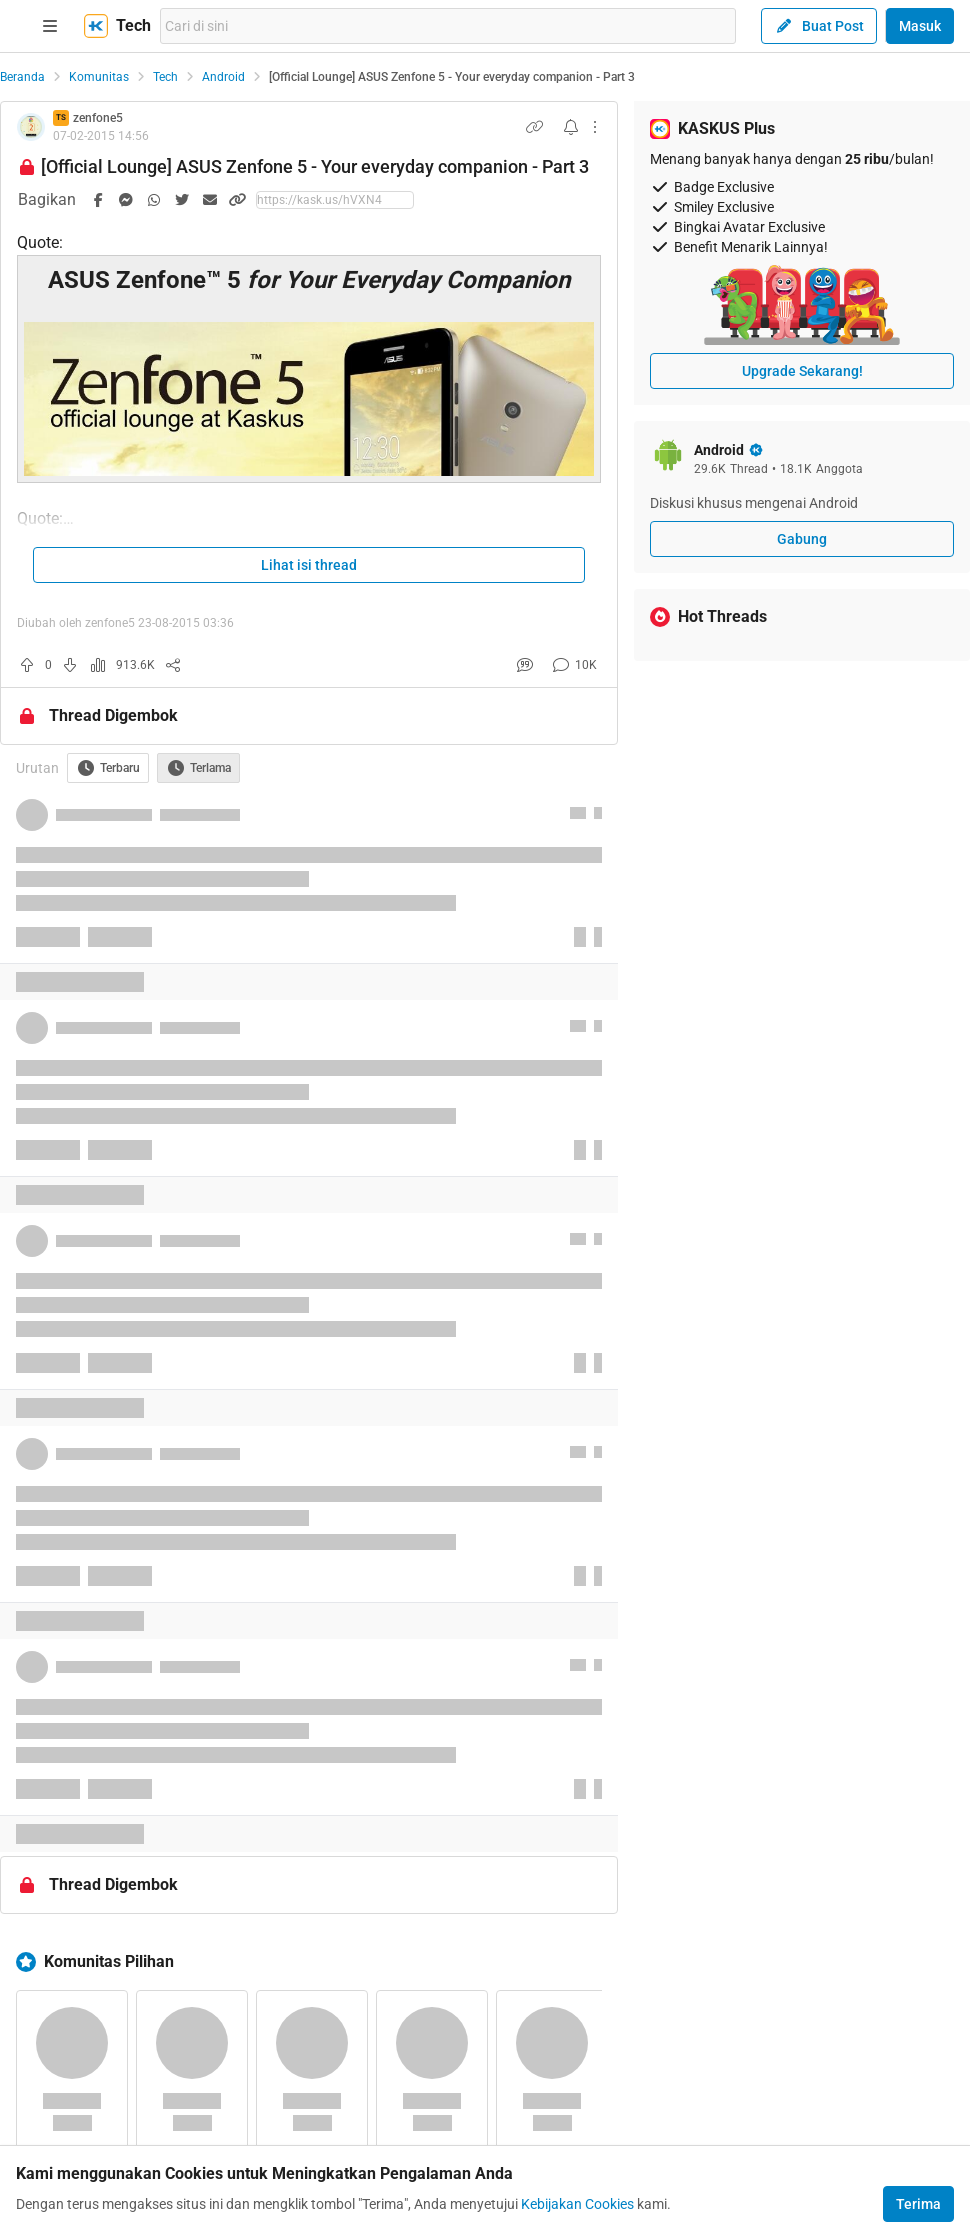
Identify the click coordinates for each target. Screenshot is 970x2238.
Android (223, 77)
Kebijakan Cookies (577, 2204)
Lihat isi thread (309, 565)
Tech (165, 77)
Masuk (920, 26)
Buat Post (819, 26)
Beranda (22, 77)
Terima (918, 2204)
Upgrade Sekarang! (802, 371)
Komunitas (99, 77)
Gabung (802, 539)
